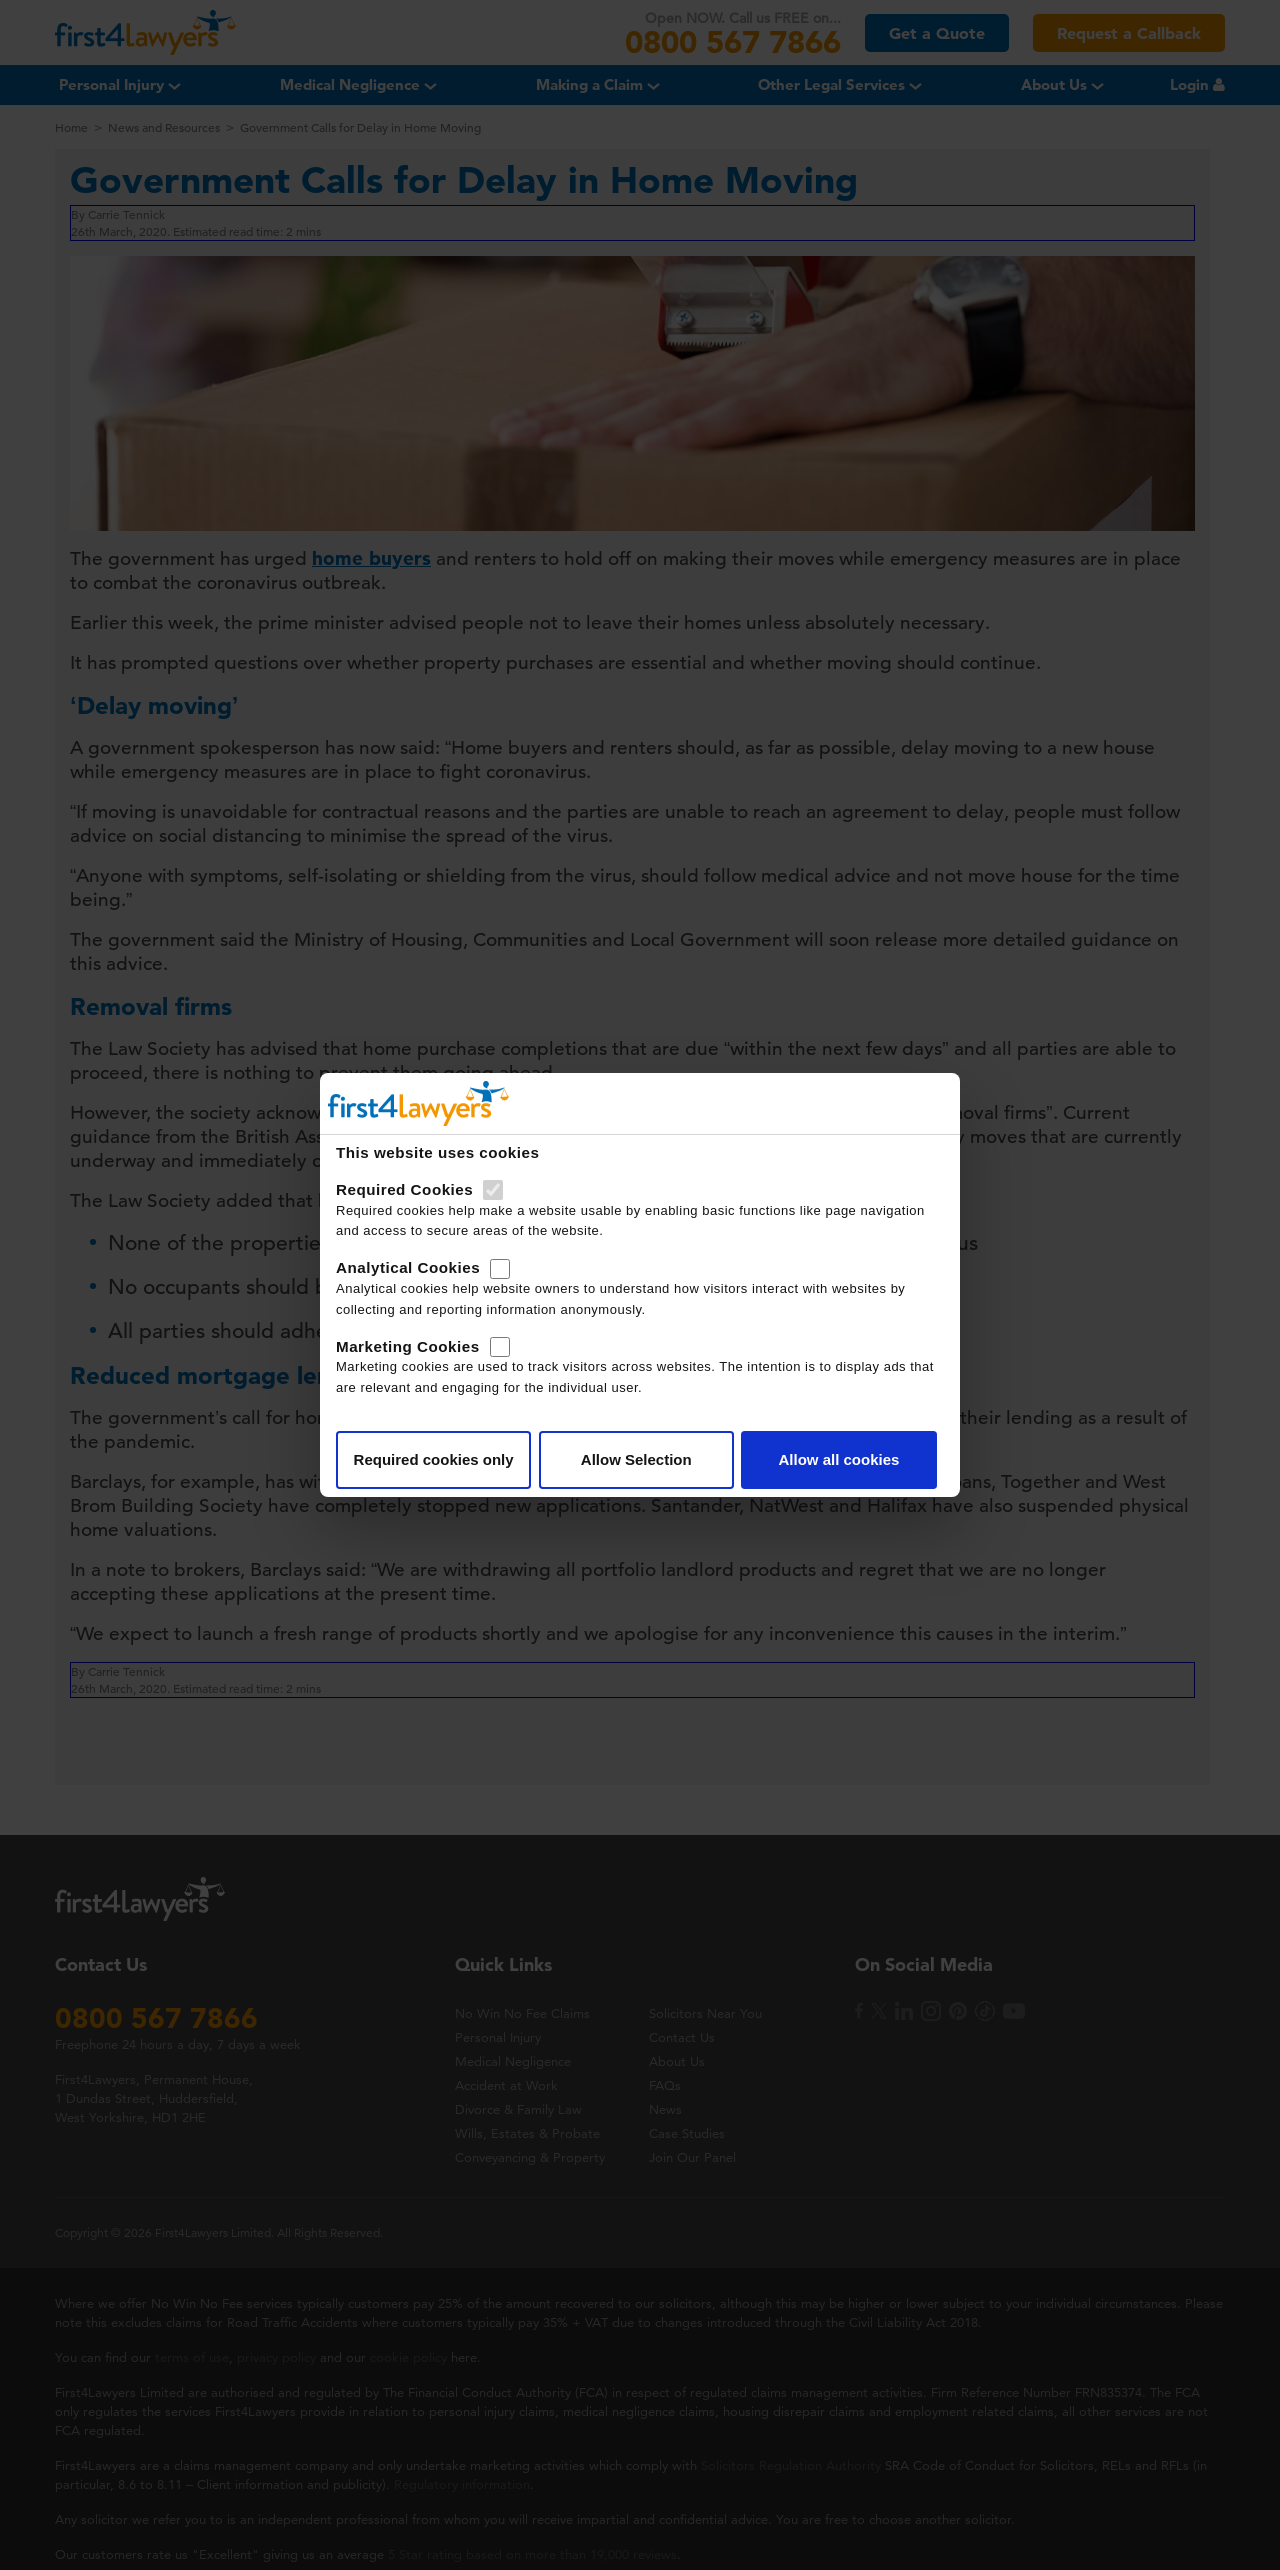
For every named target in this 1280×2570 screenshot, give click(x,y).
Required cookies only (434, 1459)
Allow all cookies (838, 1459)
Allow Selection (636, 1459)
